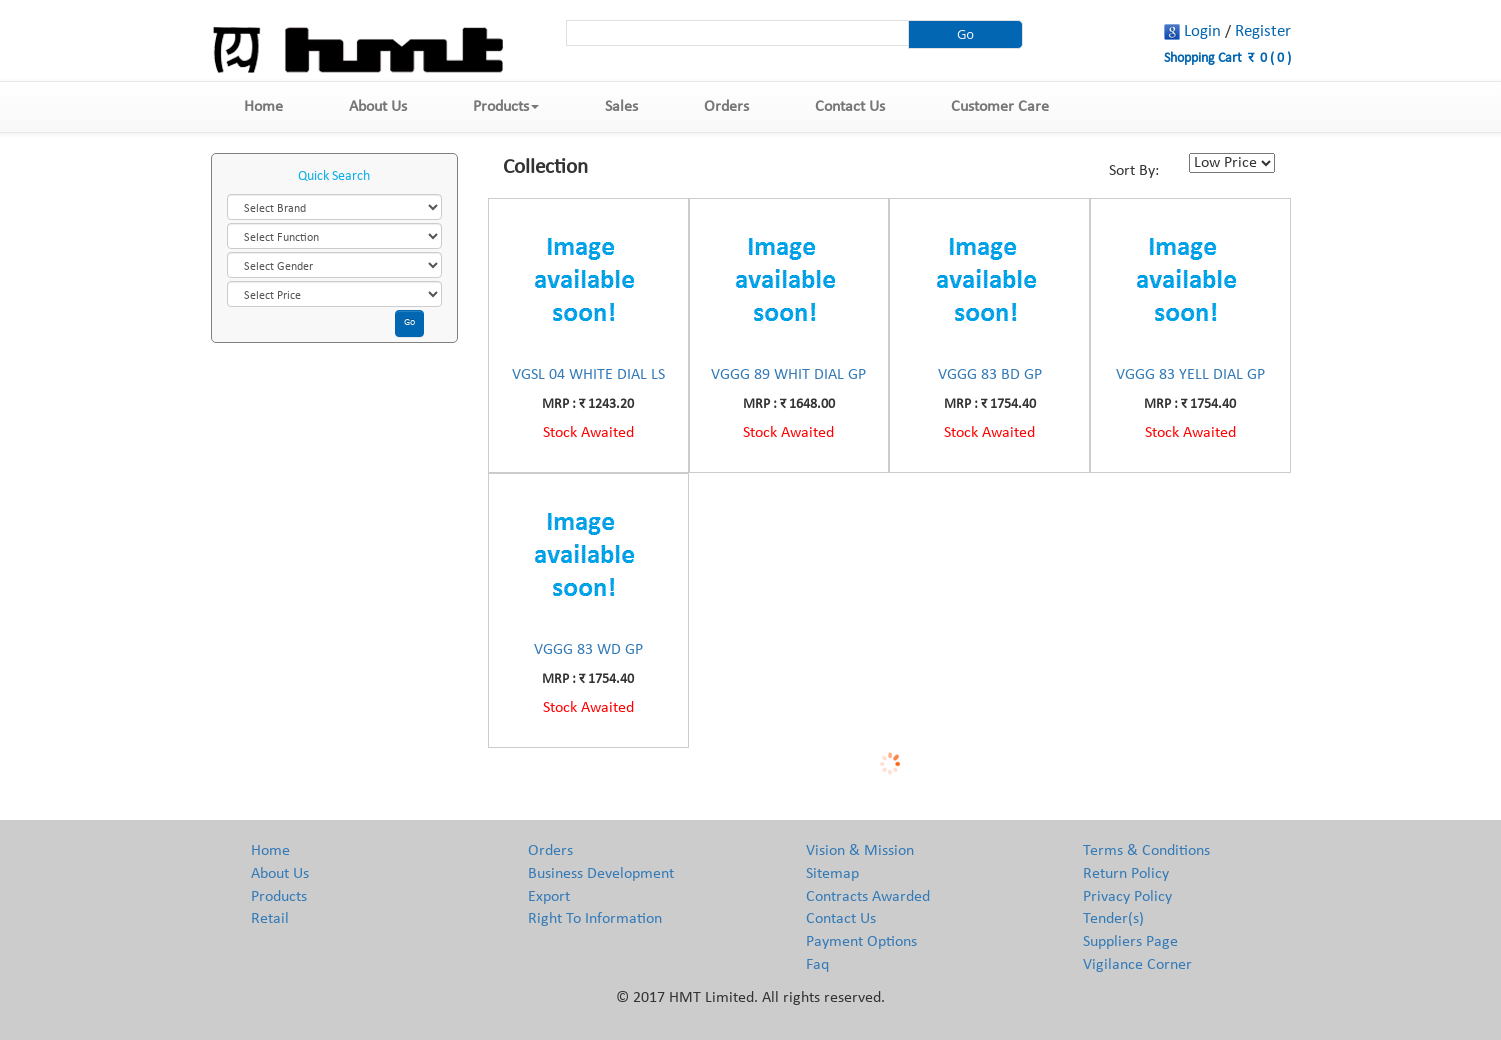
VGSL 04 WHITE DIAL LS (588, 375)
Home (263, 107)
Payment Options (861, 942)
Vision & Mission (860, 851)
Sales (621, 107)
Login (1202, 31)
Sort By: (1134, 171)
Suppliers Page (1130, 942)
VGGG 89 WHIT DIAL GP (788, 375)
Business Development (601, 874)
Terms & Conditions (1146, 851)
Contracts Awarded (868, 897)
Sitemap (832, 874)
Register (1263, 31)
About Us (378, 107)
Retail (270, 919)
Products (506, 107)
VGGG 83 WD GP (588, 650)
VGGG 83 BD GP (990, 375)
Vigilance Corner (1137, 965)
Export (549, 897)
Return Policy (1126, 874)
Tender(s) (1113, 919)
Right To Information (595, 919)
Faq (817, 965)
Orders (726, 107)
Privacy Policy (1127, 897)
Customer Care (1000, 107)
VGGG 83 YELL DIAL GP (1190, 375)
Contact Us (850, 107)
